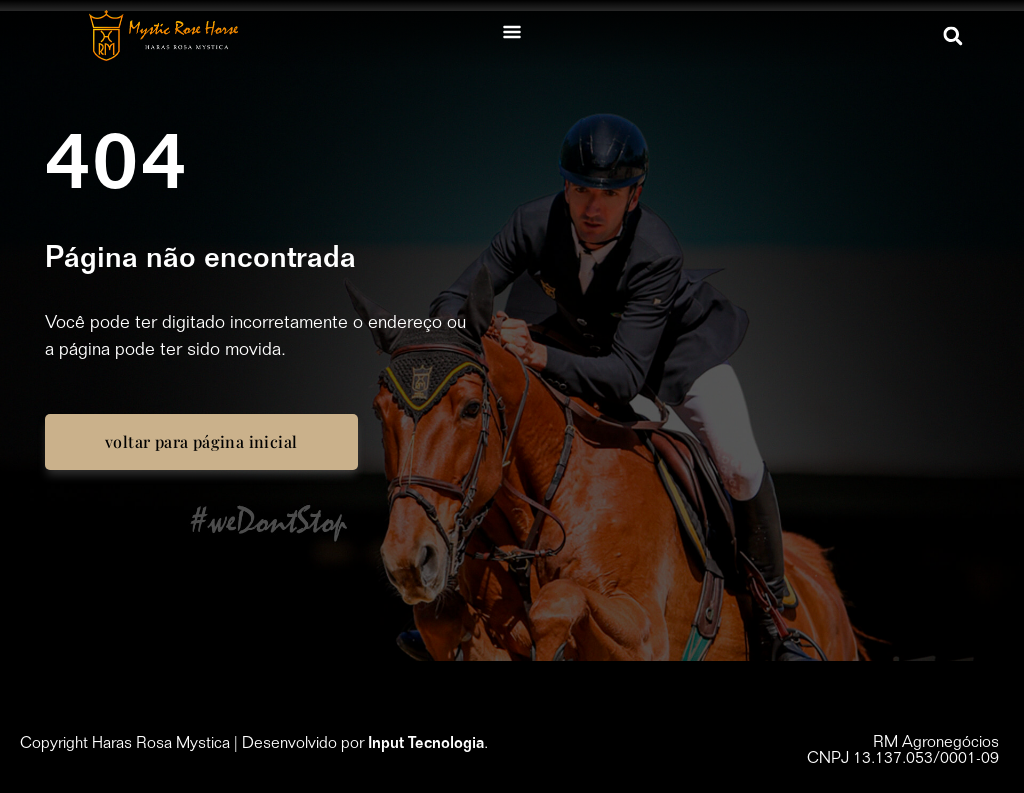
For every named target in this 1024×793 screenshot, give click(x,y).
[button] (953, 35)
